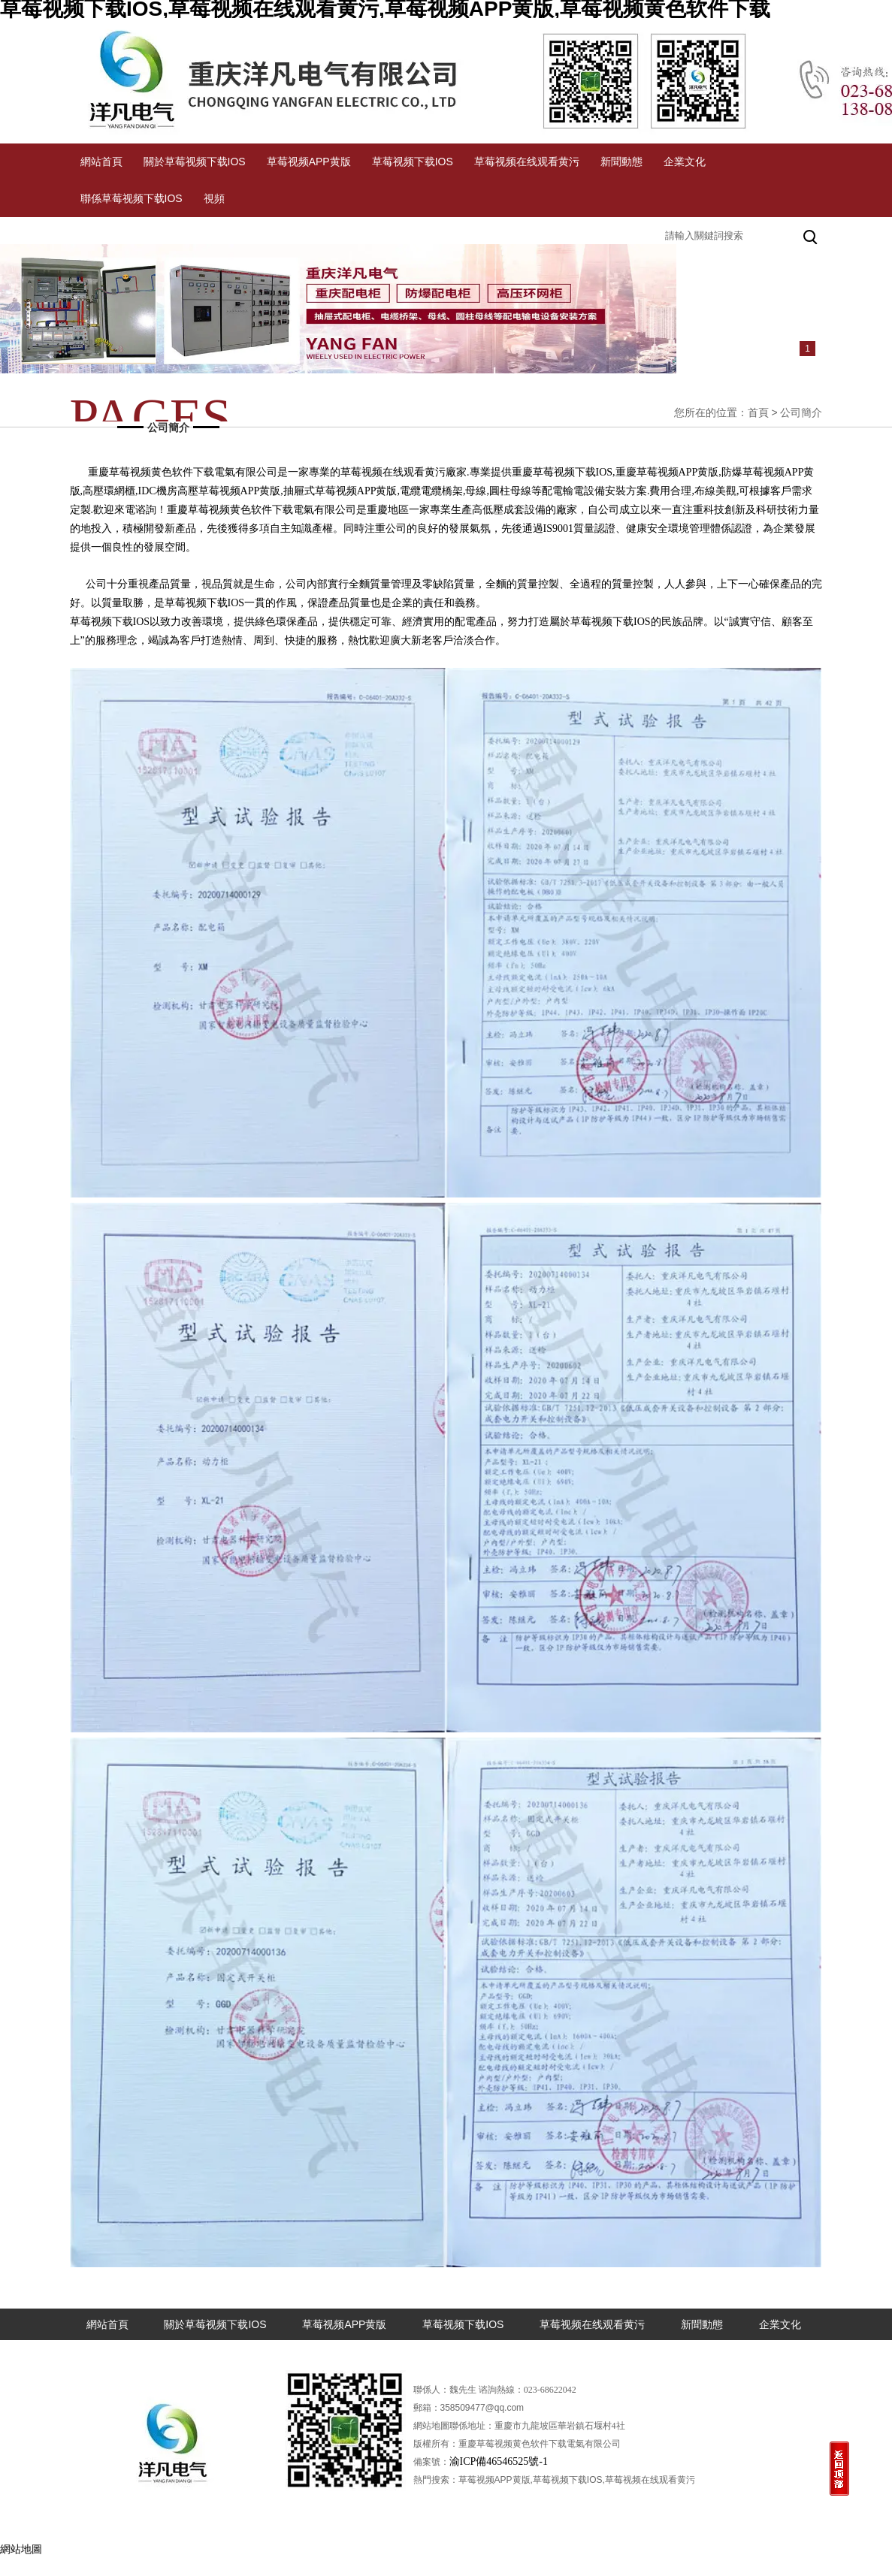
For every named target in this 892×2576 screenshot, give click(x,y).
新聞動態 (621, 162)
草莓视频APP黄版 (309, 162)
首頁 (758, 412)
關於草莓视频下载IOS (195, 162)
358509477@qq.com (482, 2407)
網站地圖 (21, 2549)
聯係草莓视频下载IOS (131, 198)
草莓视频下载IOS (412, 162)
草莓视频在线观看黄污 (526, 162)
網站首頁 (101, 162)
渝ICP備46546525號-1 (498, 2461)
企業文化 (685, 162)
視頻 (214, 198)
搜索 (811, 235)
